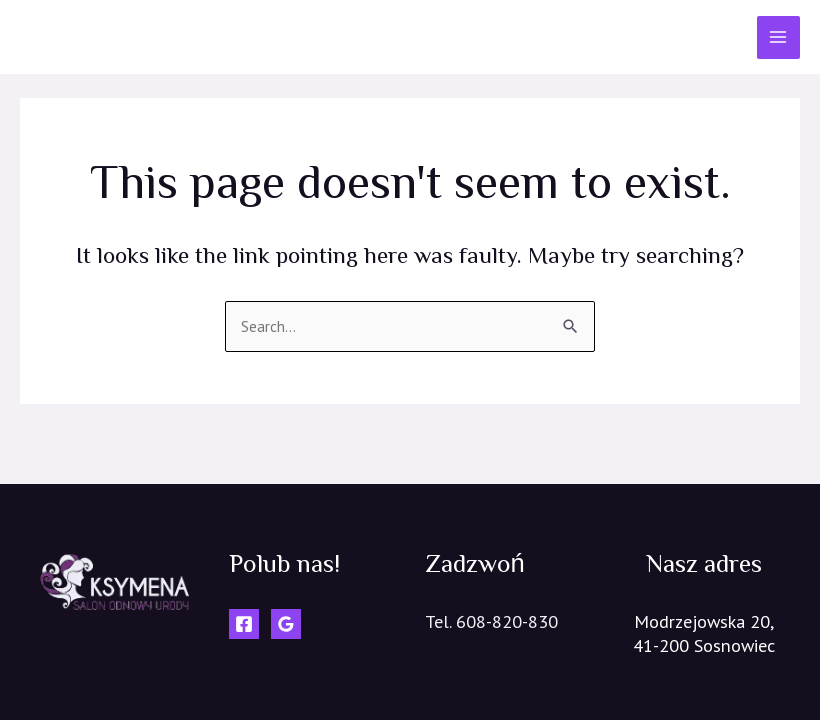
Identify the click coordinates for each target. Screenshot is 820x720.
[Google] (286, 624)
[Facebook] (244, 624)
